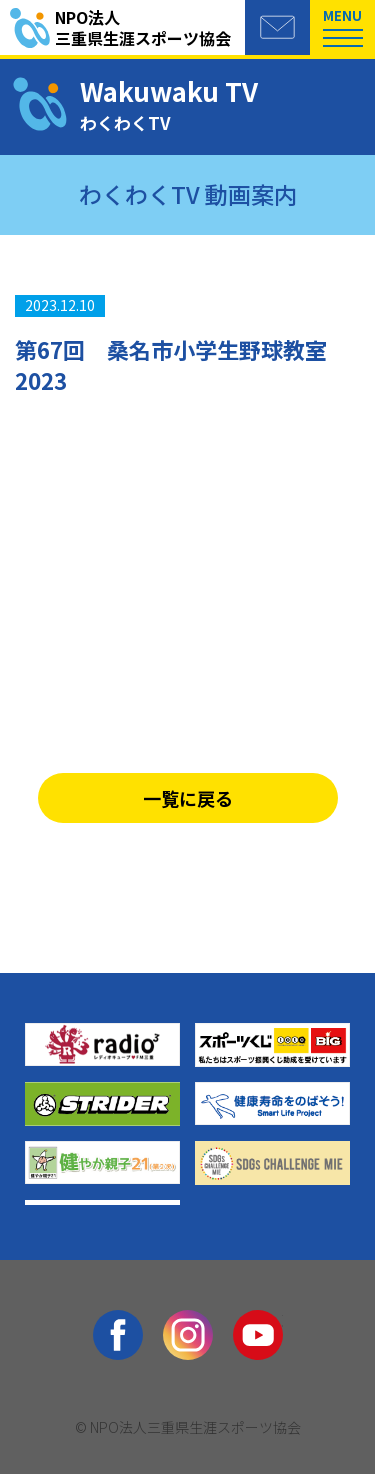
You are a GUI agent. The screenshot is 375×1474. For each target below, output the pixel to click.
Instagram (188, 1335)
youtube (258, 1335)
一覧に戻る (188, 798)
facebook (118, 1335)
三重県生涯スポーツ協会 (150, 28)
